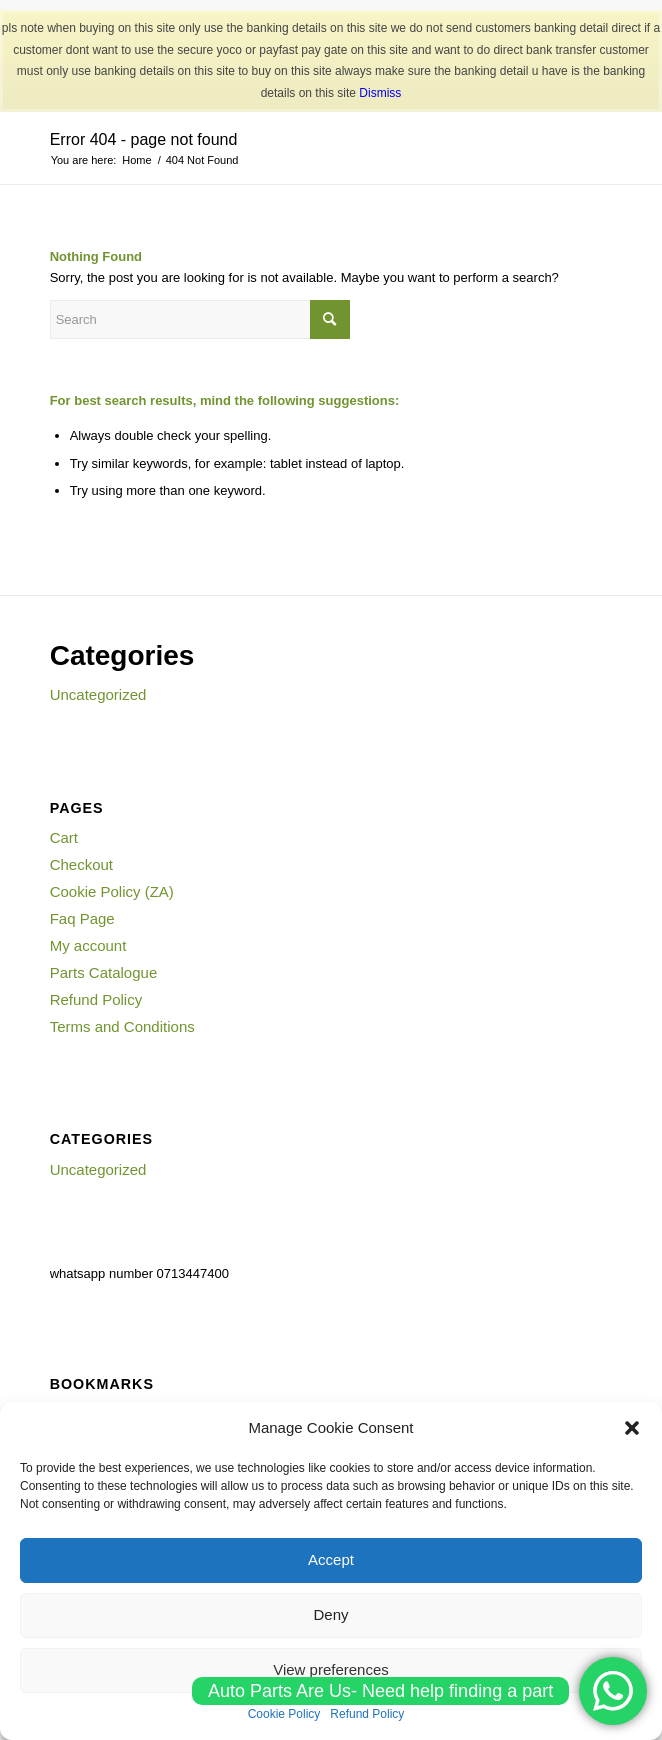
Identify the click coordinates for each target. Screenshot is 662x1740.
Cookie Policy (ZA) (112, 891)
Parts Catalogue (104, 972)
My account (88, 945)
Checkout (81, 864)
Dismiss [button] (380, 93)
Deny (330, 1614)
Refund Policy (96, 999)
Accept (331, 1559)
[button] (632, 1428)
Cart (64, 837)
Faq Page (82, 918)
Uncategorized (98, 694)
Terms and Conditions (122, 1026)
